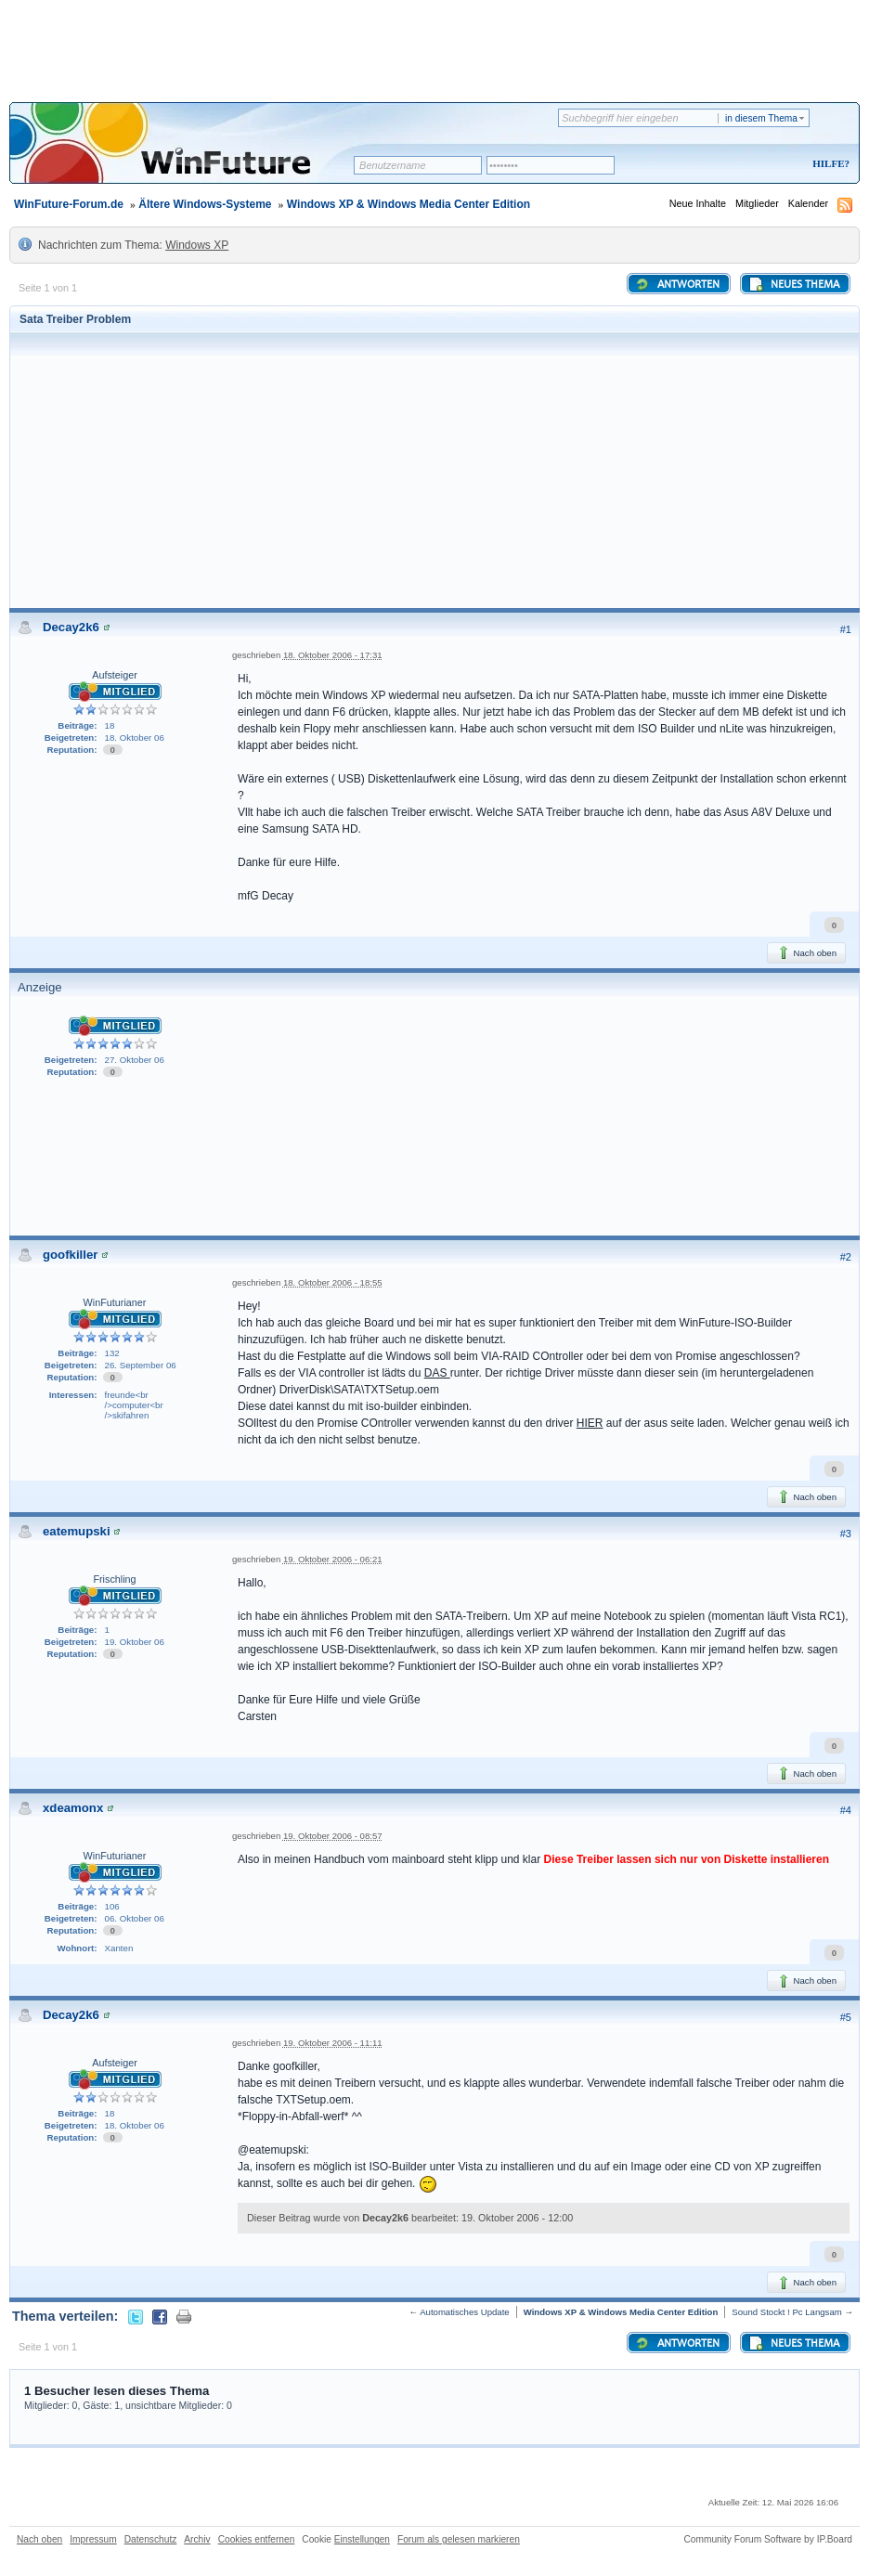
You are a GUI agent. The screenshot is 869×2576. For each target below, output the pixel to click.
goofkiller (70, 1255)
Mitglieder (757, 203)
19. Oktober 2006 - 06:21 (333, 1559)
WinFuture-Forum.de (68, 204)
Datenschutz (150, 2539)
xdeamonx (73, 1808)
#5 (845, 2017)
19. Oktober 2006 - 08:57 (333, 1836)
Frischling (114, 1579)
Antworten (677, 284)
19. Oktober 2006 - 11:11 (333, 2043)
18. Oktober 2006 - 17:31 (333, 655)
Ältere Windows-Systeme (204, 204)
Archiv (197, 2539)
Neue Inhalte (697, 203)
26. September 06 (140, 1365)
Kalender (808, 203)
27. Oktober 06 (134, 1060)
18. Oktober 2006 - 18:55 (333, 1282)
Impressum (93, 2539)
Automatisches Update (465, 2312)
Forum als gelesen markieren (458, 2539)
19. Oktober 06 (134, 1642)
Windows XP (196, 245)
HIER (590, 1423)
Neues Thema (793, 284)
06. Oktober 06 (134, 1918)
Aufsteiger (114, 674)
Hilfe (828, 163)
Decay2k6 (71, 627)
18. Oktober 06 (134, 737)
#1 (845, 629)
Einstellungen (362, 2539)
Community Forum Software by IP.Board (767, 2539)
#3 (845, 1533)
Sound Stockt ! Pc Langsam (786, 2312)
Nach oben (806, 952)
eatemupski (76, 1531)
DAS (437, 1372)
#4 (845, 1810)
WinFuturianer (115, 1302)
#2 (845, 1256)
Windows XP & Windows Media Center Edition (408, 204)
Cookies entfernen (256, 2539)
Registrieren (753, 164)
